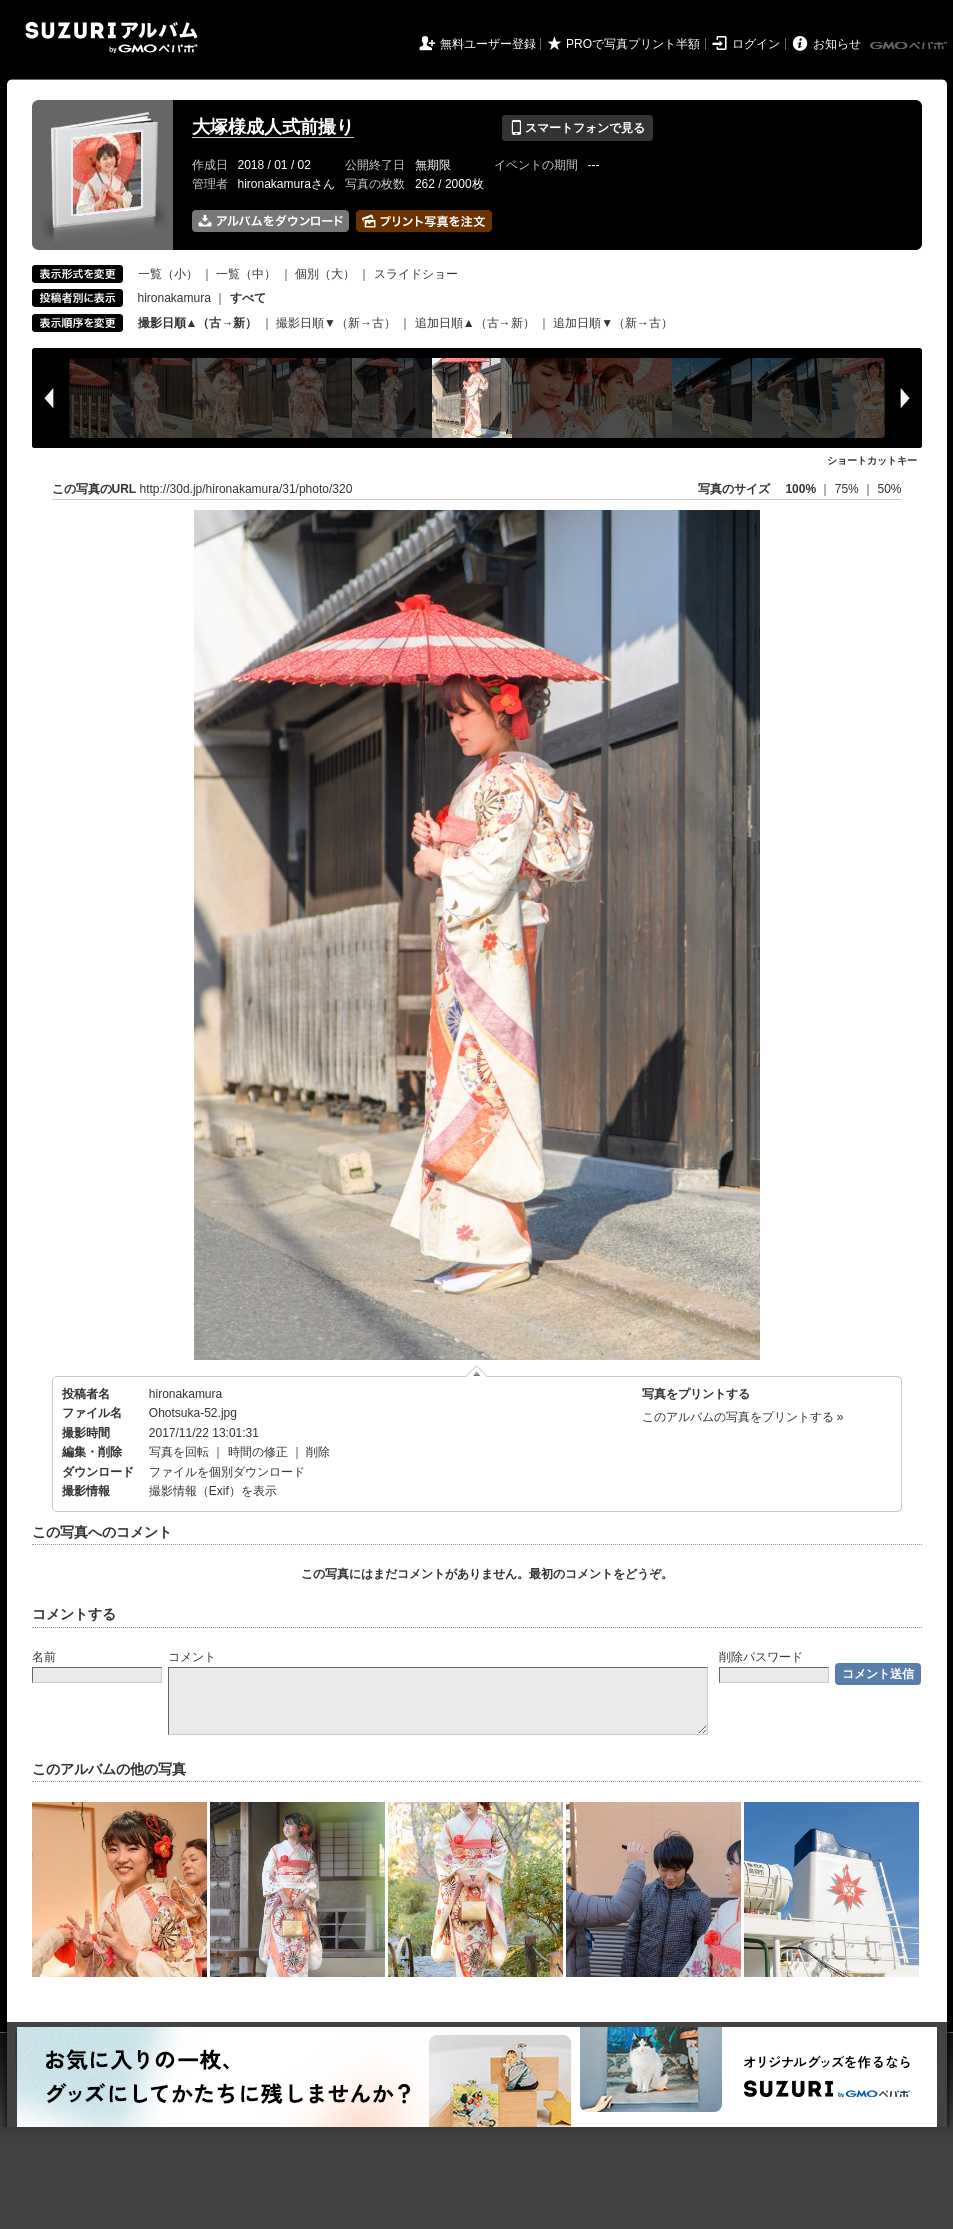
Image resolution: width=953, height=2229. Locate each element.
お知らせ (837, 44)
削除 (318, 1452)
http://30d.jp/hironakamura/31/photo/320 (246, 489)
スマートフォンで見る (577, 128)
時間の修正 (258, 1452)
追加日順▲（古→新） (475, 323)
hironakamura (174, 298)
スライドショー (416, 274)
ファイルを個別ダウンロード (227, 1472)
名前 (44, 1657)
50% (889, 489)
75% (848, 489)
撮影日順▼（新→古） (336, 323)
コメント (192, 1657)
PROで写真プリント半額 (633, 44)
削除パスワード (761, 1657)
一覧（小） (168, 274)
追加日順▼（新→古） (613, 323)
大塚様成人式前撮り (273, 127)
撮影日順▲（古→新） (198, 323)
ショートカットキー (872, 460)
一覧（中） (246, 274)
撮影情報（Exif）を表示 (213, 1491)
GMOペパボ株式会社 (910, 46)
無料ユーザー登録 (488, 44)
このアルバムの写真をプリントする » (743, 1417)
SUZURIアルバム (111, 37)
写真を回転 (179, 1452)
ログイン (756, 44)
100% (800, 489)
